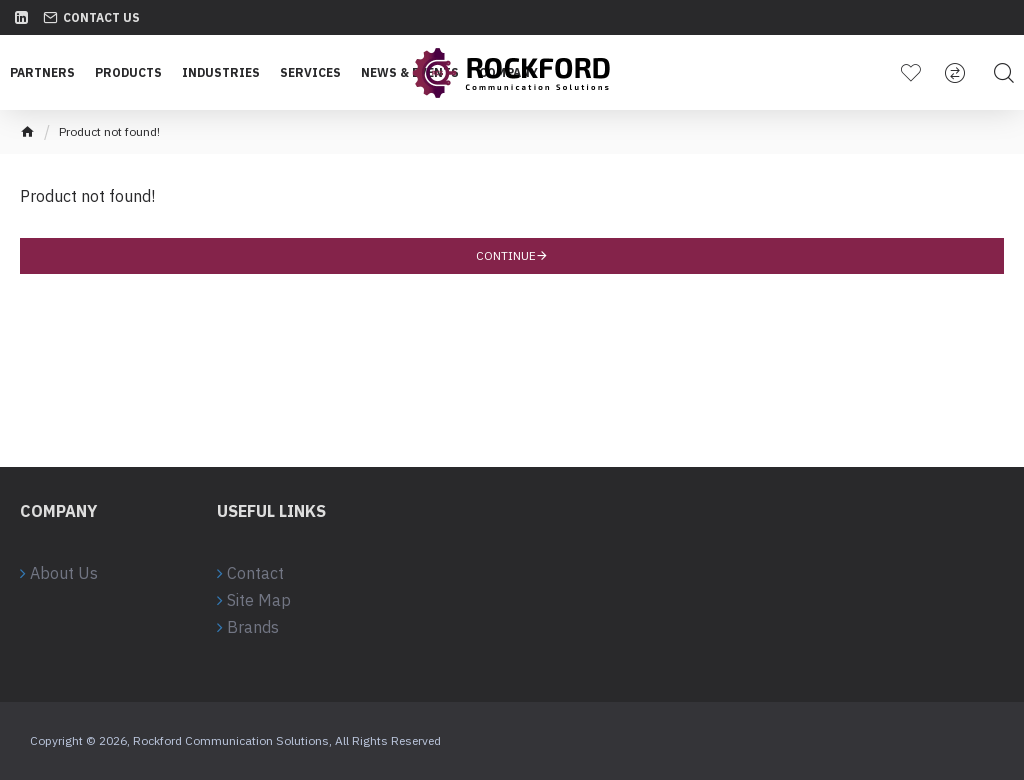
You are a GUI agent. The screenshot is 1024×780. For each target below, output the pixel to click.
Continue (506, 255)
